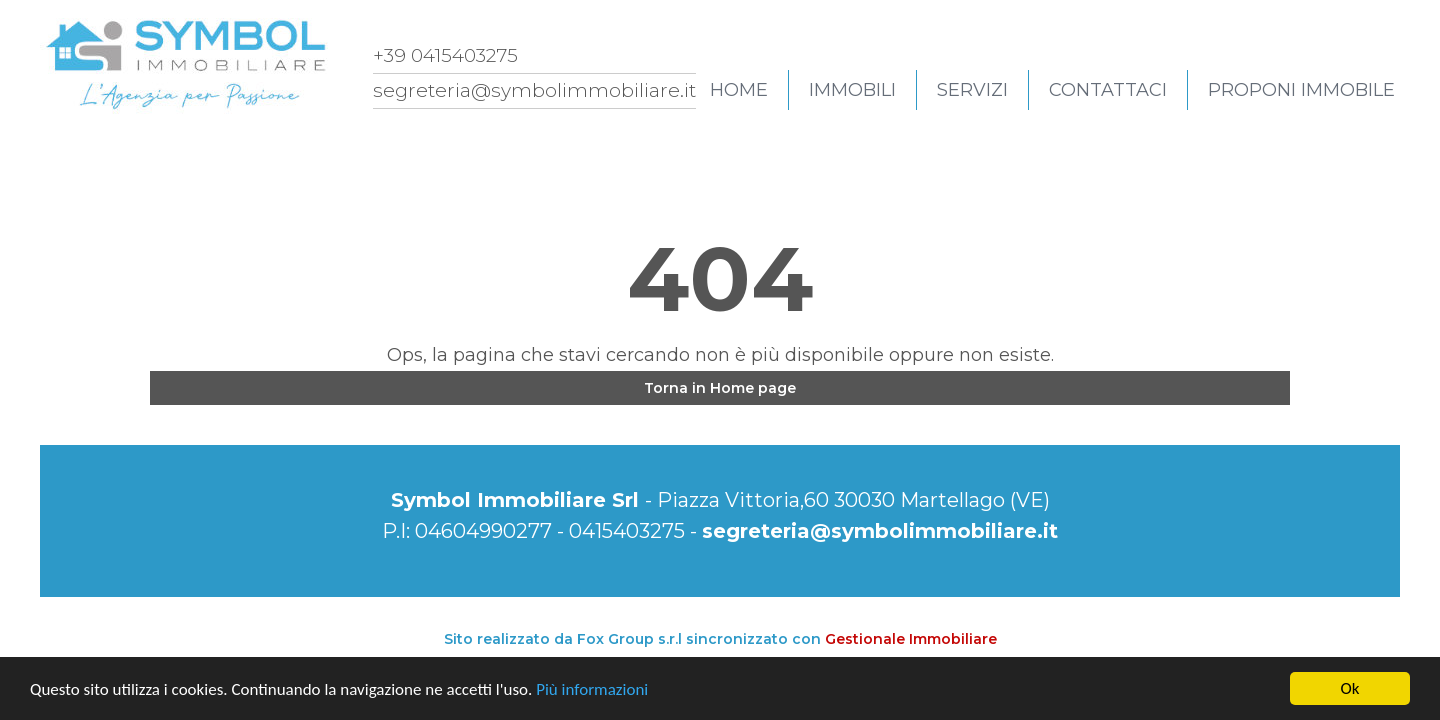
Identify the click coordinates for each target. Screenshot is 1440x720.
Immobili (852, 90)
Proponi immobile (1301, 90)
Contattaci (1108, 90)
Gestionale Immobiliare (911, 639)
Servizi (972, 90)
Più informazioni (592, 689)
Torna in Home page (720, 388)
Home (739, 90)
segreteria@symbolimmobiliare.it (880, 531)
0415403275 (627, 531)
